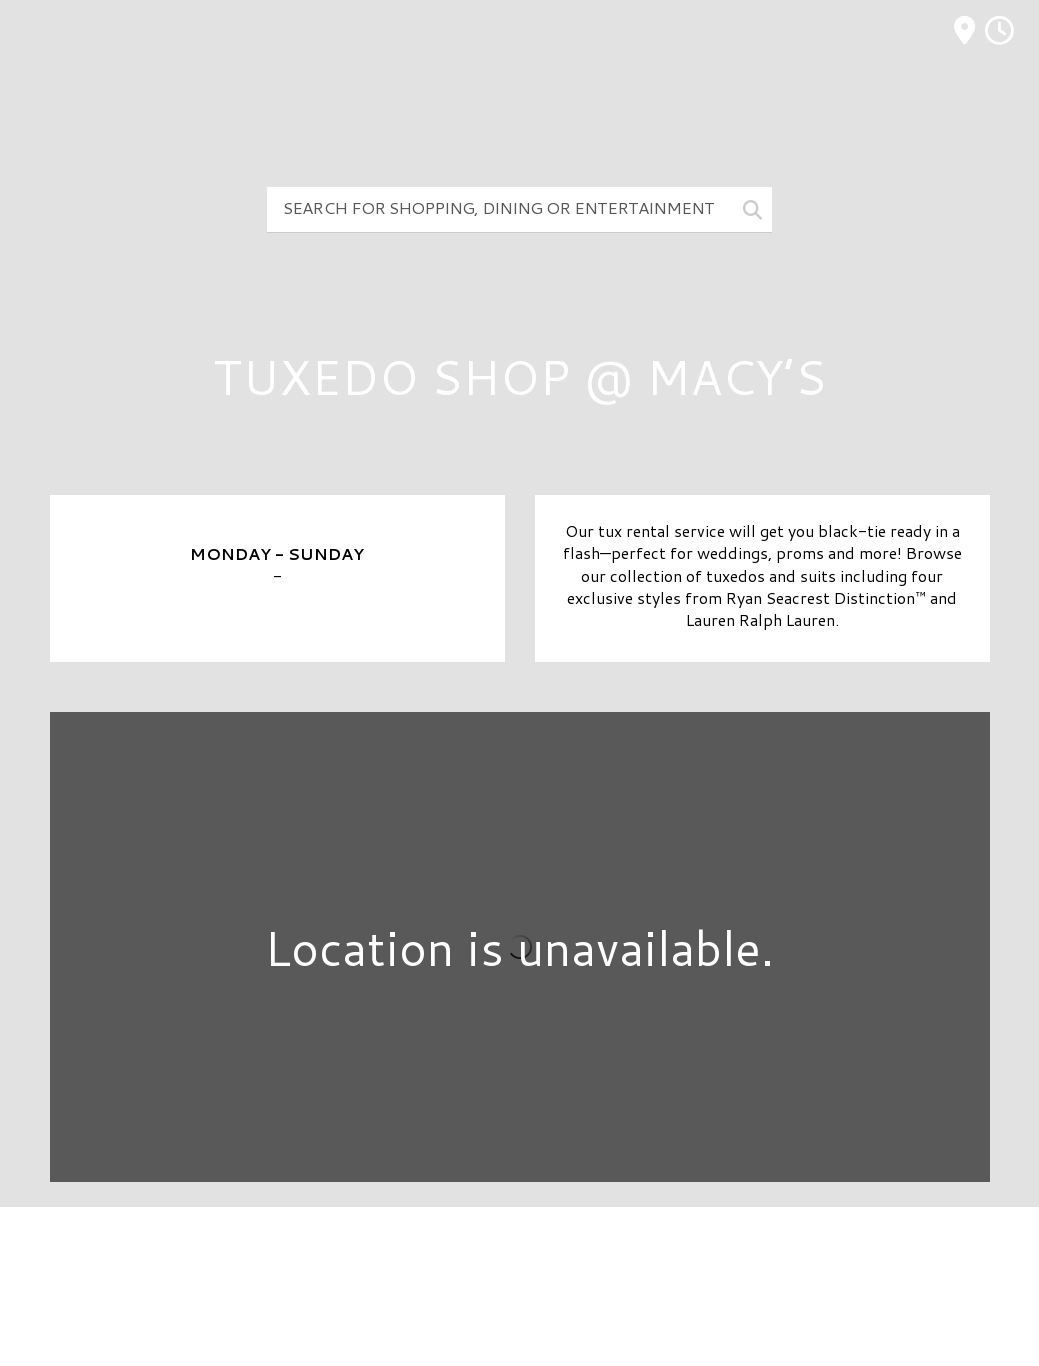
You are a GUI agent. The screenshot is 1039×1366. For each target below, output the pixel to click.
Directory (520, 1255)
